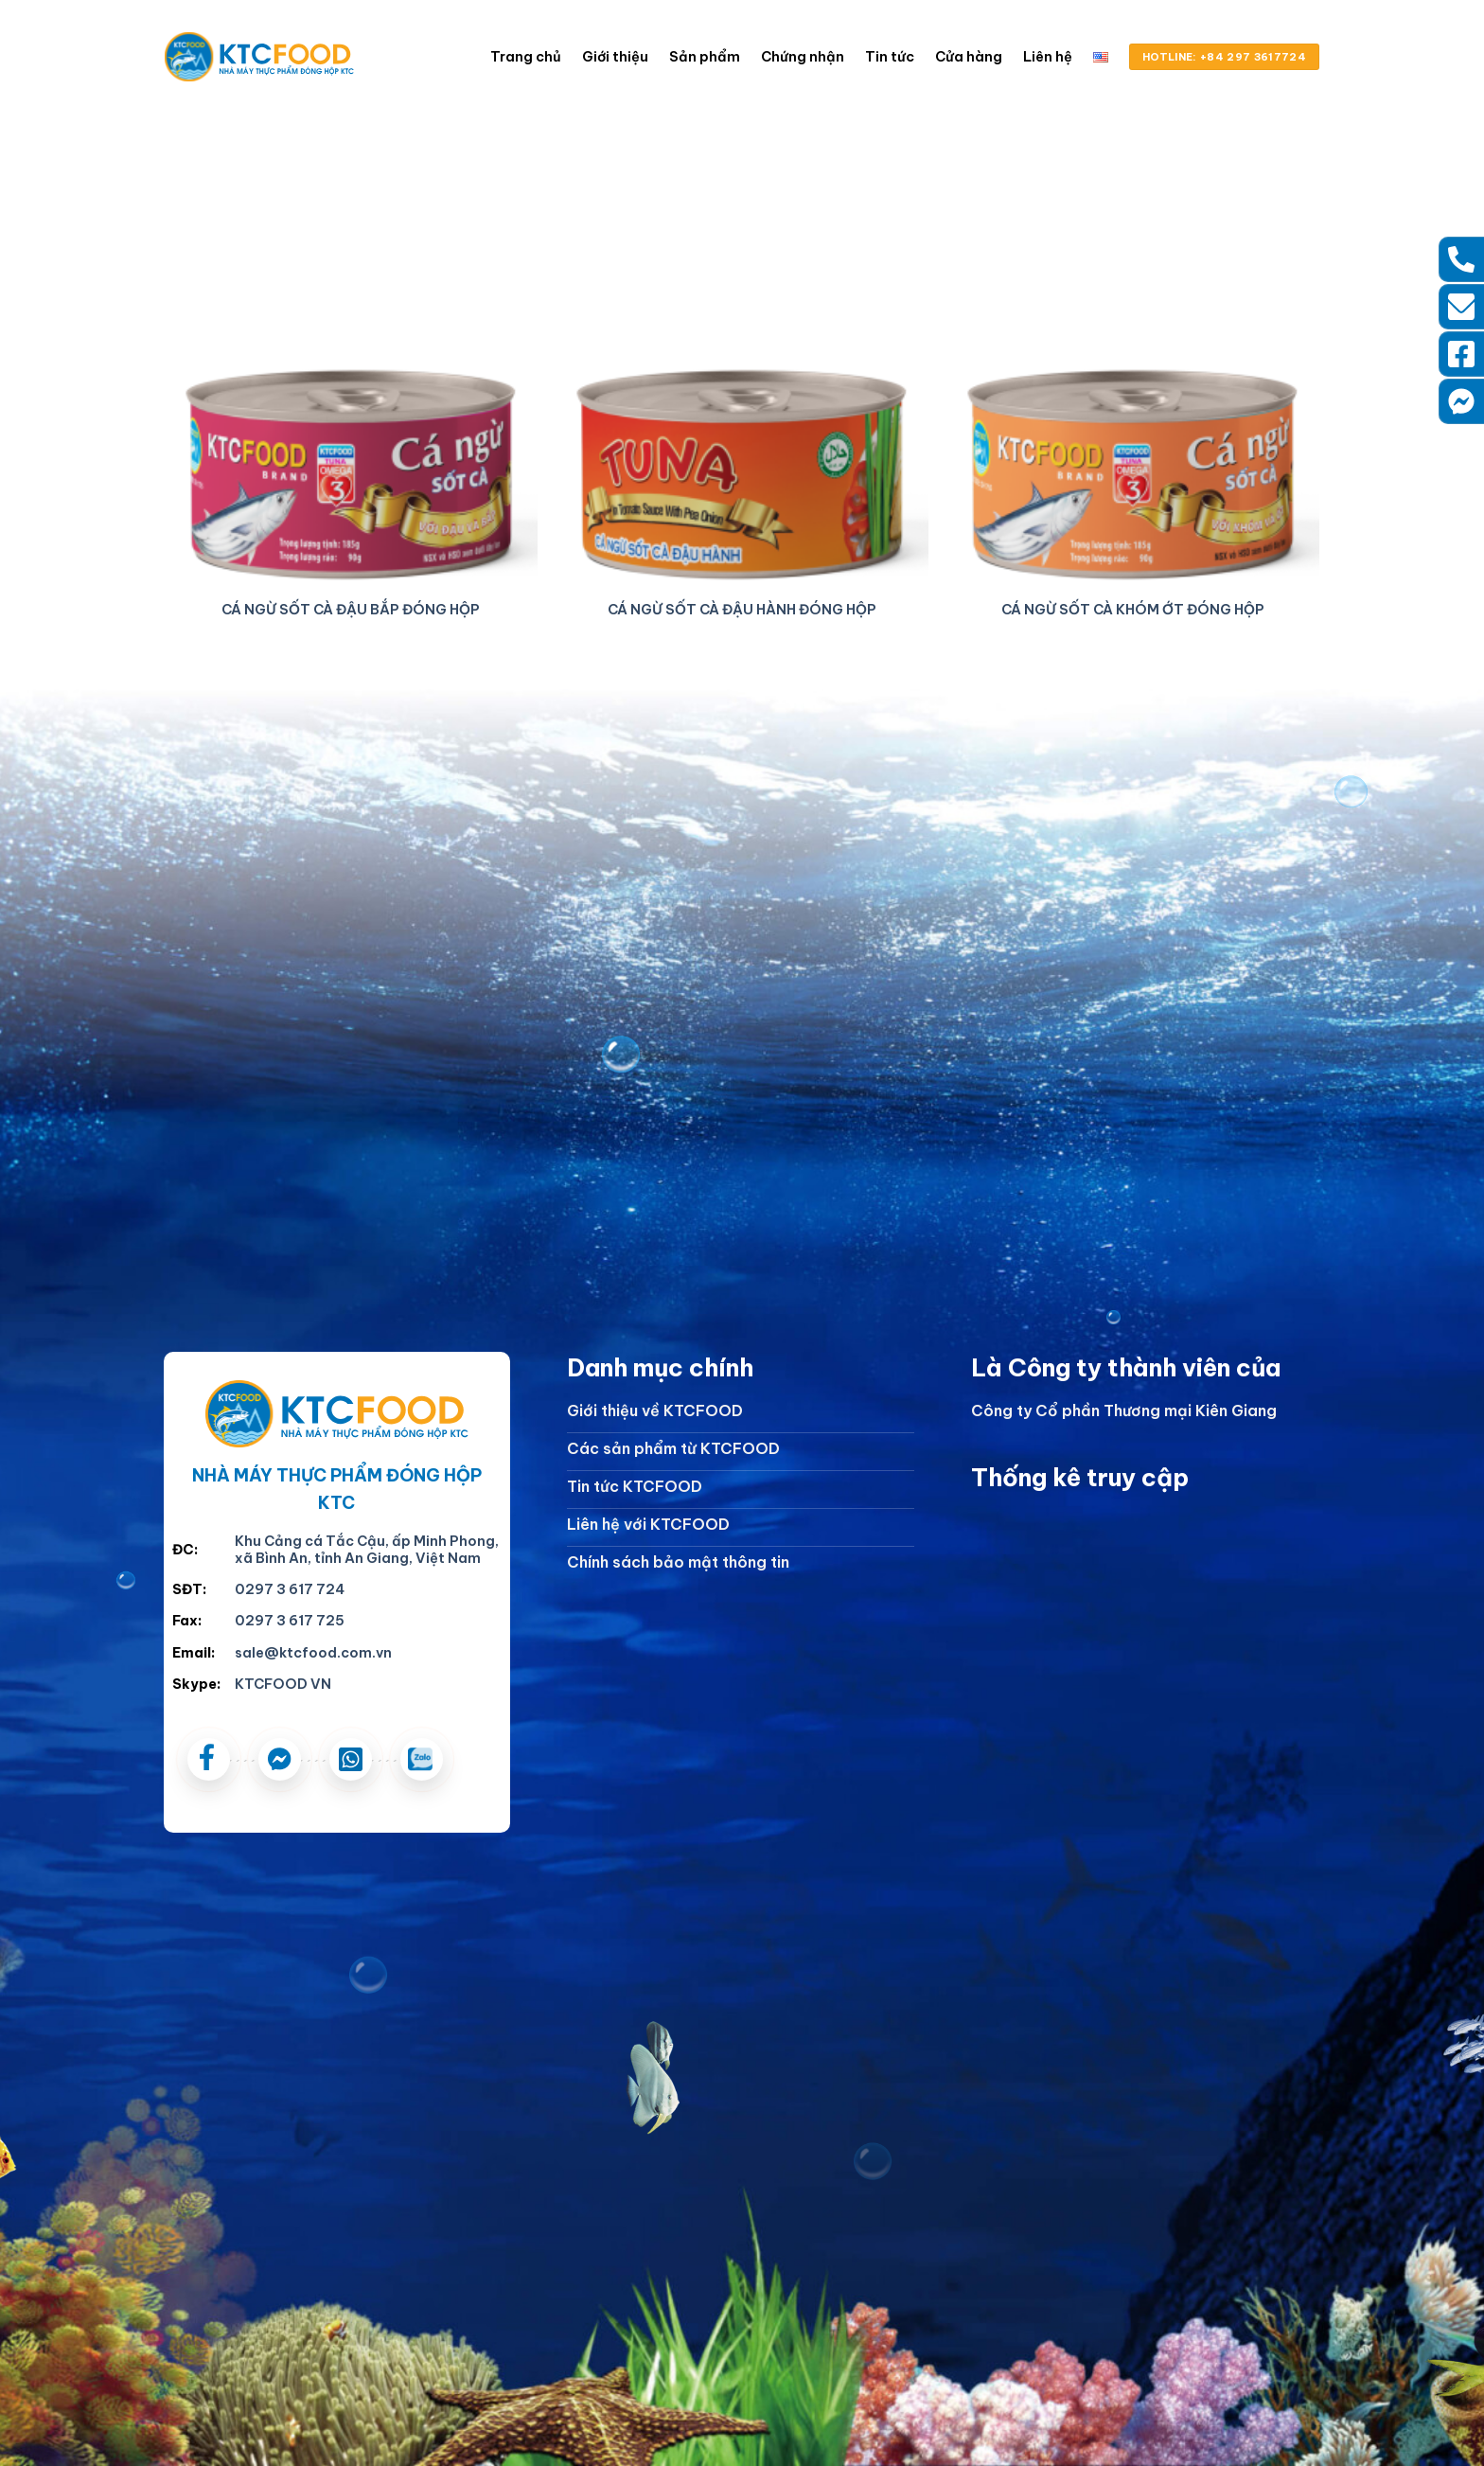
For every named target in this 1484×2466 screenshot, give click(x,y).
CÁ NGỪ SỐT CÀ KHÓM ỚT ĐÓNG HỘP (1132, 609)
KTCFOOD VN (283, 1684)
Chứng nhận (802, 56)
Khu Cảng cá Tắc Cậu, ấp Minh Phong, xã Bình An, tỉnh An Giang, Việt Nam (367, 1550)
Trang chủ (525, 56)
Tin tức (889, 56)
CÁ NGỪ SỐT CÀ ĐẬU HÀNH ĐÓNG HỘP (742, 609)
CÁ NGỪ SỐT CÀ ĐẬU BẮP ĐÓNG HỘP (350, 609)
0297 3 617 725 (289, 1620)
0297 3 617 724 (289, 1589)
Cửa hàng (968, 56)
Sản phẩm (704, 56)
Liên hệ (1047, 56)
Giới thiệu (615, 56)
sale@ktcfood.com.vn (313, 1652)
